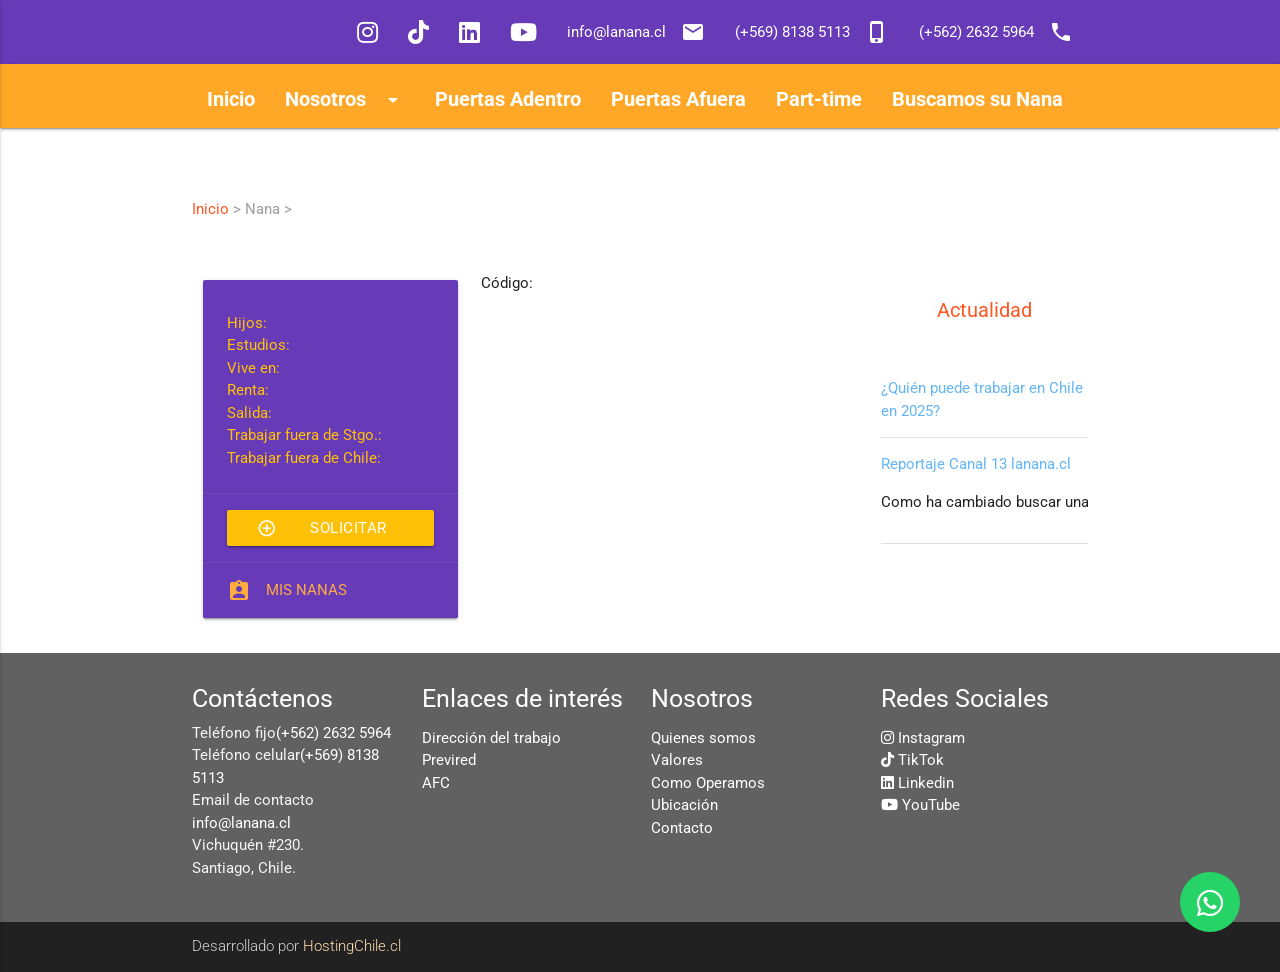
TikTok (921, 760)
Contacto (682, 828)
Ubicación (684, 805)
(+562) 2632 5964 (333, 733)
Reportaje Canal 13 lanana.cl (976, 464)
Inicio (210, 209)
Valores (677, 760)
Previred (449, 760)
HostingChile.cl (352, 946)
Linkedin (926, 783)
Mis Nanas (306, 590)
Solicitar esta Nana (321, 528)
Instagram (931, 738)
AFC (436, 783)
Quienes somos (703, 738)
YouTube (931, 805)
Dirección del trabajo (491, 738)
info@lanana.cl (241, 823)
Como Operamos (708, 783)
